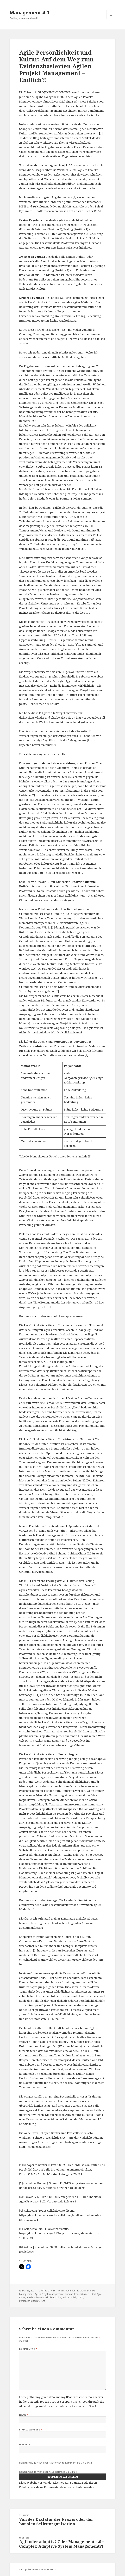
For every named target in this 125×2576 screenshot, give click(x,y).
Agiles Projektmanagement (49, 2294)
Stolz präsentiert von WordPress (37, 2569)
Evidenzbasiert (81, 2294)
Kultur (58, 2297)
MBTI (80, 2297)
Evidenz (69, 2294)
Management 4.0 (29, 12)
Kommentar (28, 2348)
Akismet (24, 2406)
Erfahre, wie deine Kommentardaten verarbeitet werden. (57, 2487)
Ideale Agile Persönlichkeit (40, 2297)
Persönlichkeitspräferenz (32, 2300)
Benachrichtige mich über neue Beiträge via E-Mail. (48, 2471)
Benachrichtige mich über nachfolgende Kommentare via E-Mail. (55, 2462)
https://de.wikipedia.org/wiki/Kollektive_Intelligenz (52, 2215)
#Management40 (70, 2290)
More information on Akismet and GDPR (69, 2406)
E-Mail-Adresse (30, 2429)
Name (23, 2414)
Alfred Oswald (48, 2290)
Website (24, 2444)
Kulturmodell (69, 2297)
